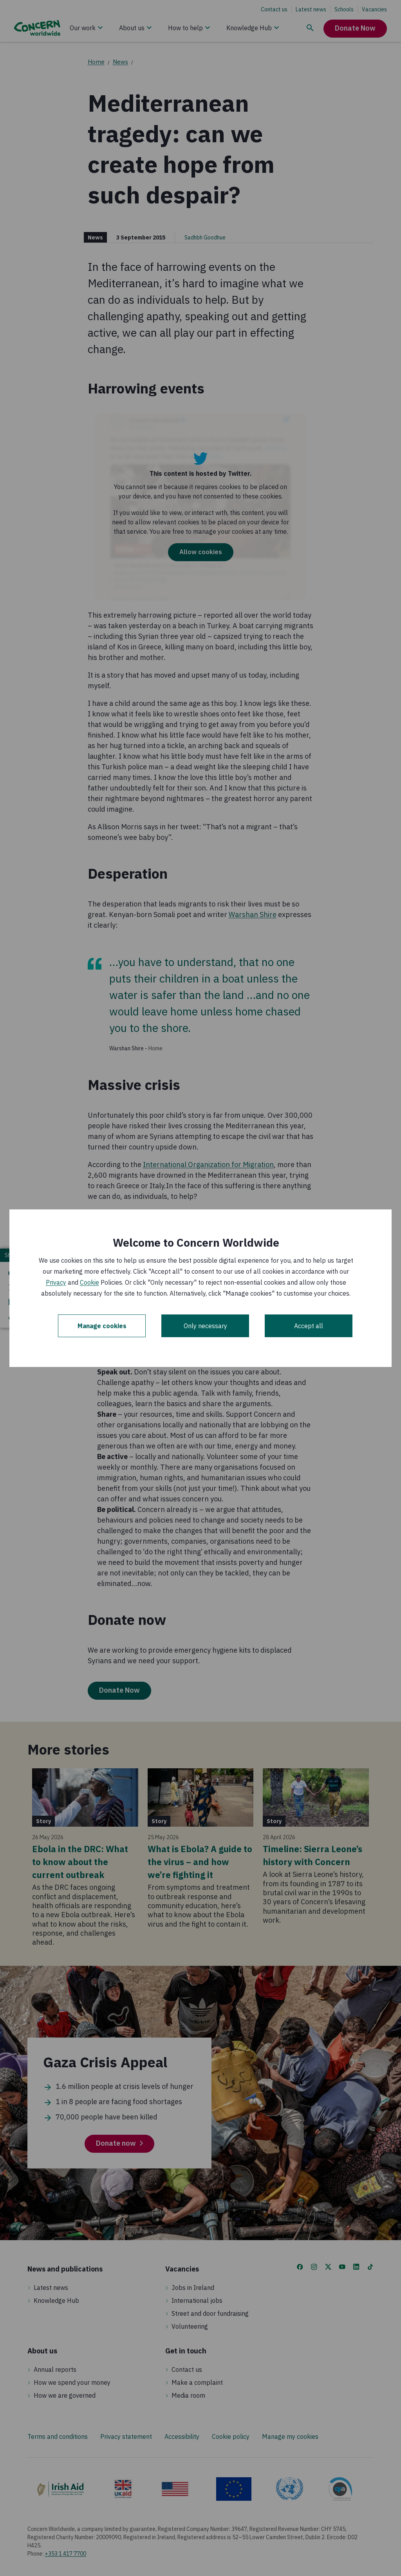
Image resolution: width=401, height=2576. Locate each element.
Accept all (308, 1326)
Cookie (89, 1282)
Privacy (56, 1282)
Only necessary (205, 1326)
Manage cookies (102, 1326)
